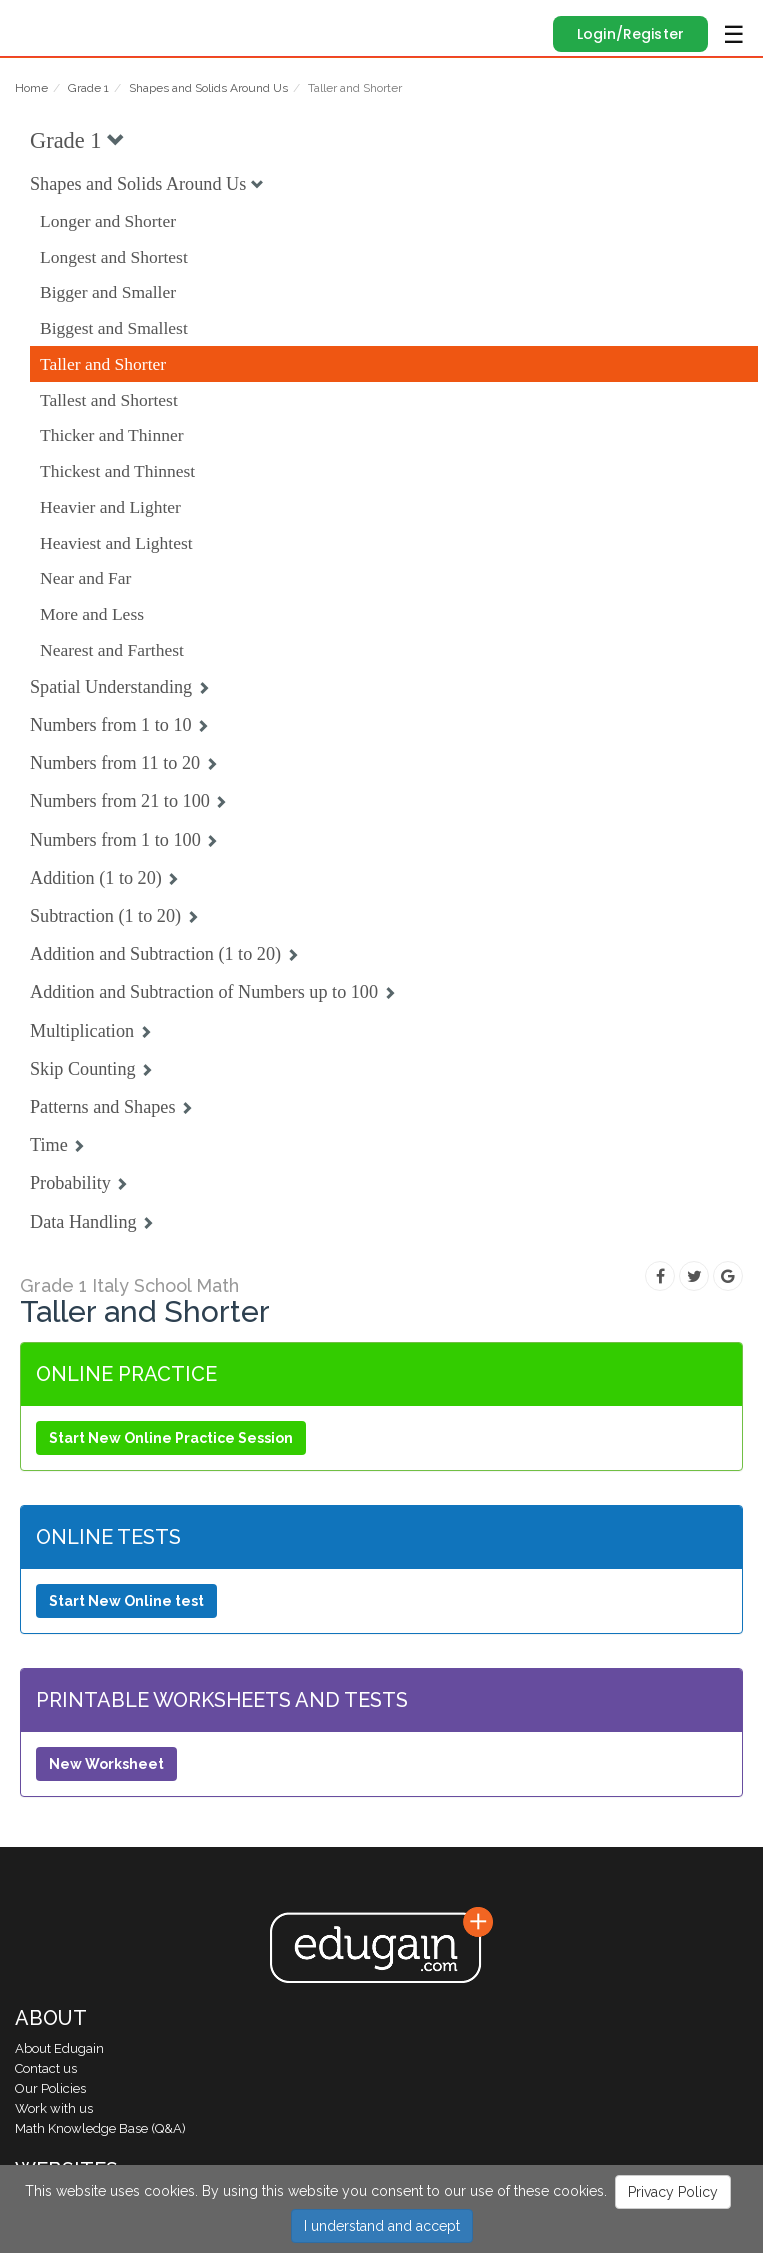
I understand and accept (382, 2226)
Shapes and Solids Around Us (208, 88)
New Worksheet (106, 1764)
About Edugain (59, 2048)
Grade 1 (88, 88)
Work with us (54, 2108)
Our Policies (50, 2088)
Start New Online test (126, 1601)
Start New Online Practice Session (171, 1438)
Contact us (46, 2068)
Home (31, 88)
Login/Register (630, 34)
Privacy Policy (673, 2192)
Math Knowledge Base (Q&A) (100, 2128)
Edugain (33, 22)
